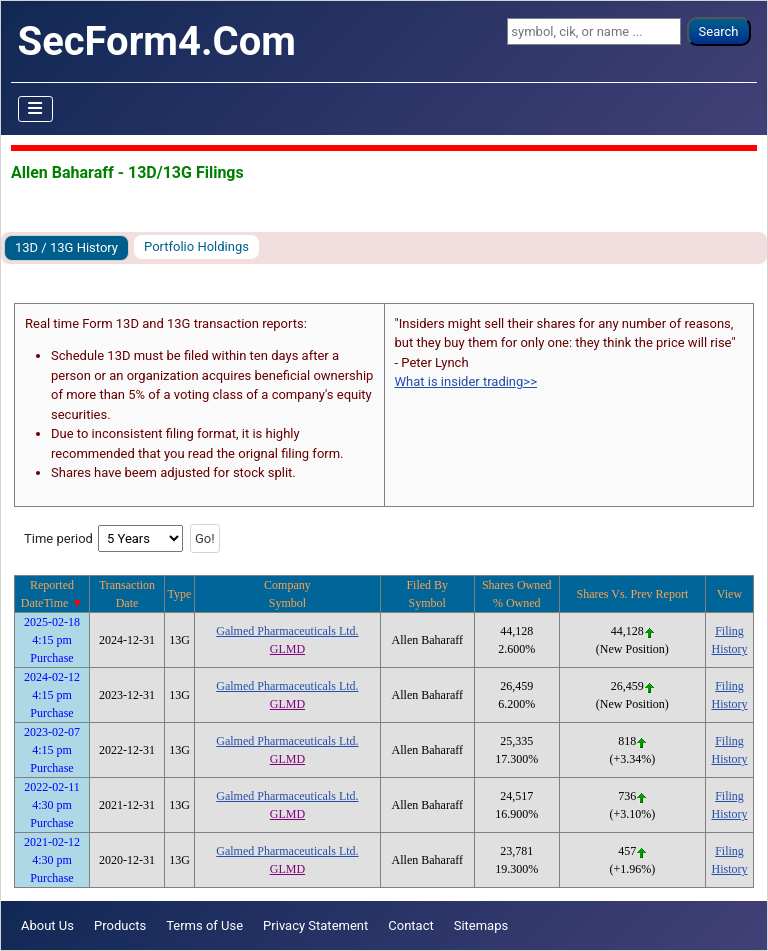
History (729, 649)
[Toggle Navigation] (36, 109)
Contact (410, 925)
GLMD (287, 649)
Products (120, 925)
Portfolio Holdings (196, 246)
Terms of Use (204, 925)
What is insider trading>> (466, 381)
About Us (47, 925)
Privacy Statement (315, 925)
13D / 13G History (66, 247)
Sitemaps (481, 925)
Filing (729, 631)
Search (719, 31)
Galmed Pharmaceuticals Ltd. (287, 631)
